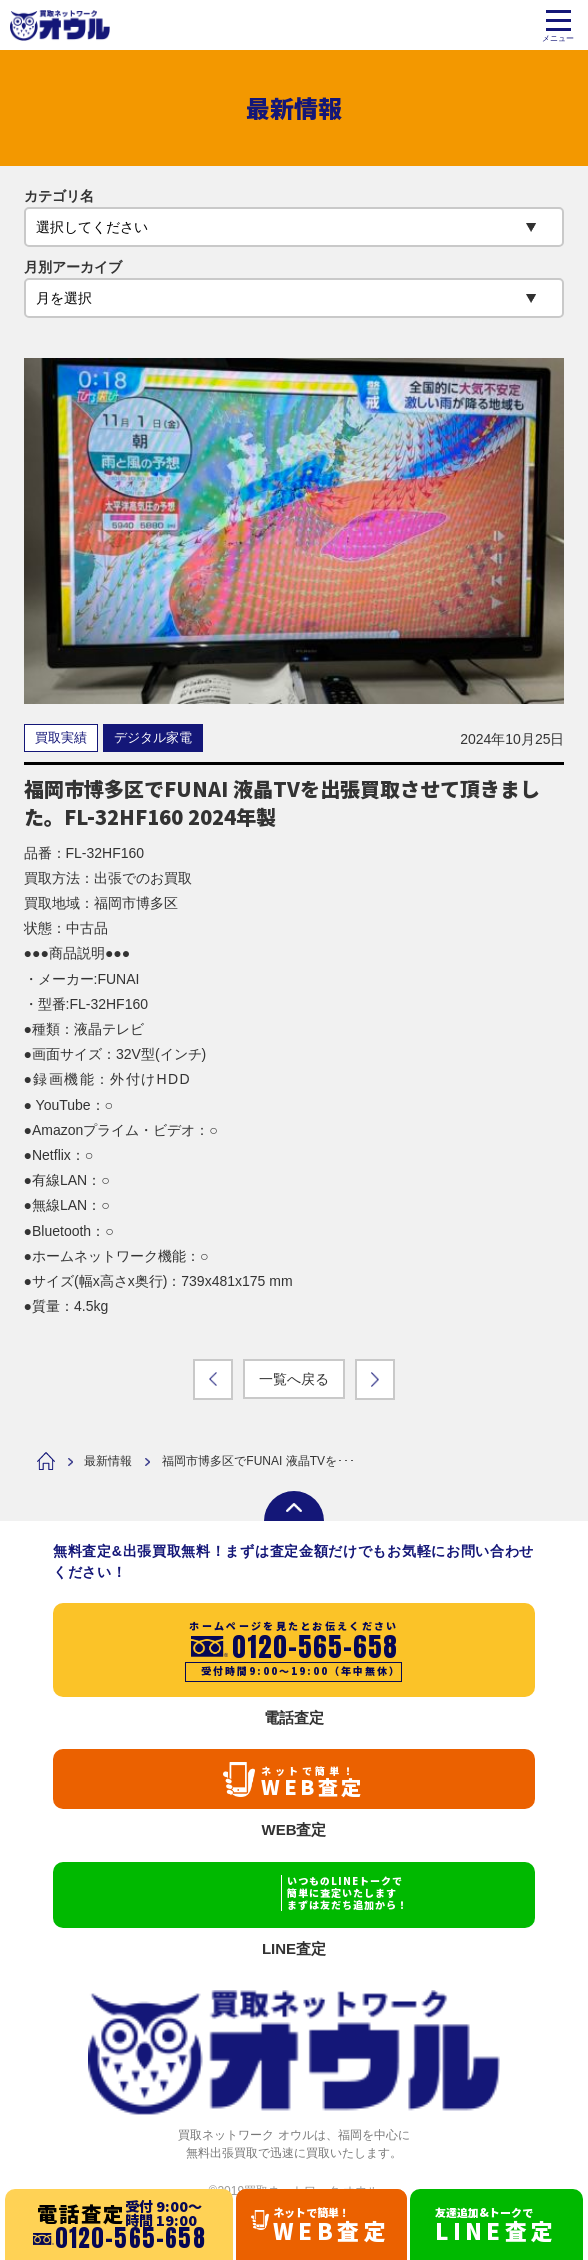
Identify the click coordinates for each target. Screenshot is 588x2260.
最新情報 (108, 1461)
